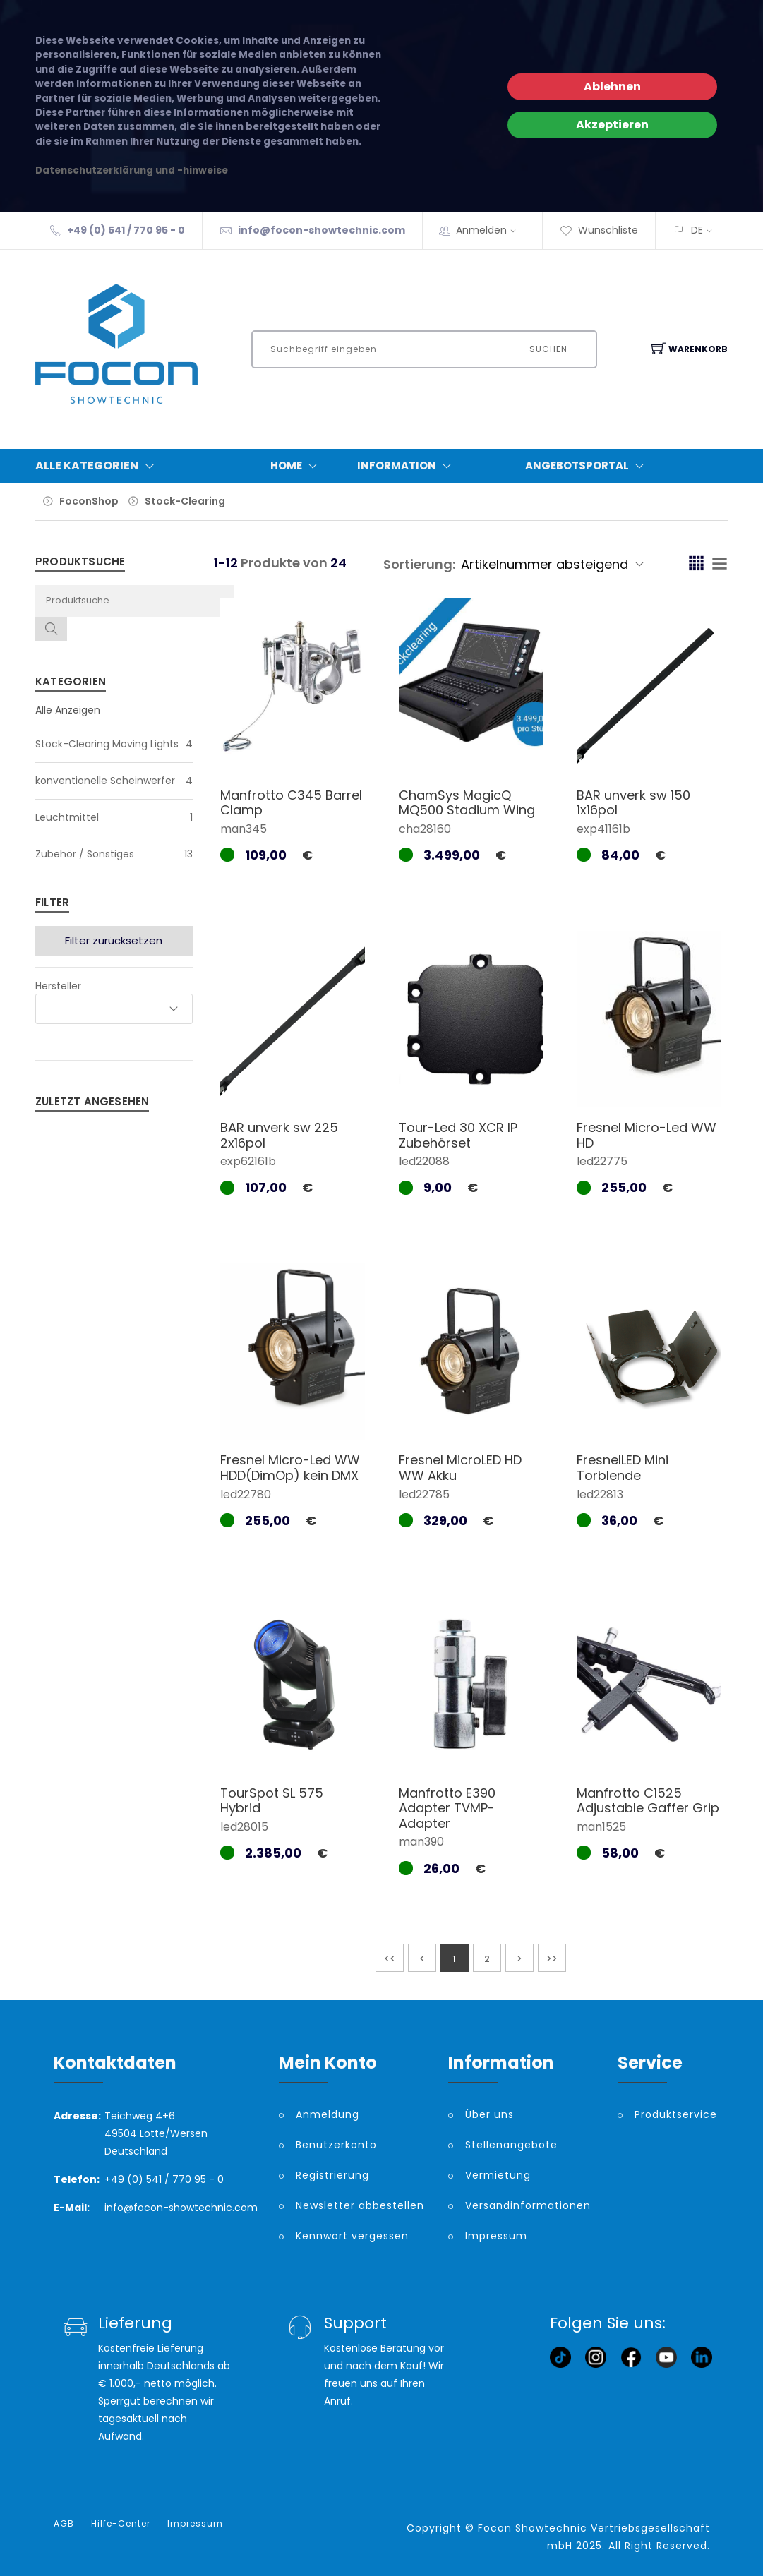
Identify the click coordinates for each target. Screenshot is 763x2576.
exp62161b (248, 1161)
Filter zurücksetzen (113, 940)
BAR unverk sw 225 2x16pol (279, 1135)
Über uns (489, 2114)
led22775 (602, 1161)
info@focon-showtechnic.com (321, 230)
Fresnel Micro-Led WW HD (646, 1135)
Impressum (496, 2236)
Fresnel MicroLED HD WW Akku (460, 1467)
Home (296, 465)
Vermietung (498, 2175)
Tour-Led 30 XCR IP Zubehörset (458, 1135)
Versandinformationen (528, 2205)
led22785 (424, 1494)
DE (697, 230)
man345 (243, 829)
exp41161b (603, 829)
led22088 (424, 1161)
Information (407, 465)
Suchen (548, 349)
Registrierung (332, 2175)
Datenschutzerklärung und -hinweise (131, 170)
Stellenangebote (511, 2145)
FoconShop (89, 501)
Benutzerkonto (336, 2145)
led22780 (245, 1494)
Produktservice (672, 2114)
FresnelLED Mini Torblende (622, 1467)
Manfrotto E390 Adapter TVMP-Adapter (447, 1808)
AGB (64, 2524)
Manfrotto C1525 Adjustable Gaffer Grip (648, 1800)
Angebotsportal (587, 465)
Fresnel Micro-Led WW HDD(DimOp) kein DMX (290, 1467)
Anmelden (490, 230)
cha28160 (425, 829)
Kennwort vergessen (352, 2236)
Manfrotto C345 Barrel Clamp (291, 802)
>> (552, 1959)
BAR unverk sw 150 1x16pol (633, 802)
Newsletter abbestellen (360, 2205)
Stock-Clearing (185, 501)
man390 (421, 1842)
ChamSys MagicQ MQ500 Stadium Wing (467, 802)
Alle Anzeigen (67, 710)
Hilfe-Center (120, 2524)
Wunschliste (599, 230)
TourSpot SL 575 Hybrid (271, 1800)
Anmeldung (327, 2114)
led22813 (600, 1494)
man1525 (601, 1827)
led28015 (244, 1827)
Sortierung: (419, 564)
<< (389, 1959)
